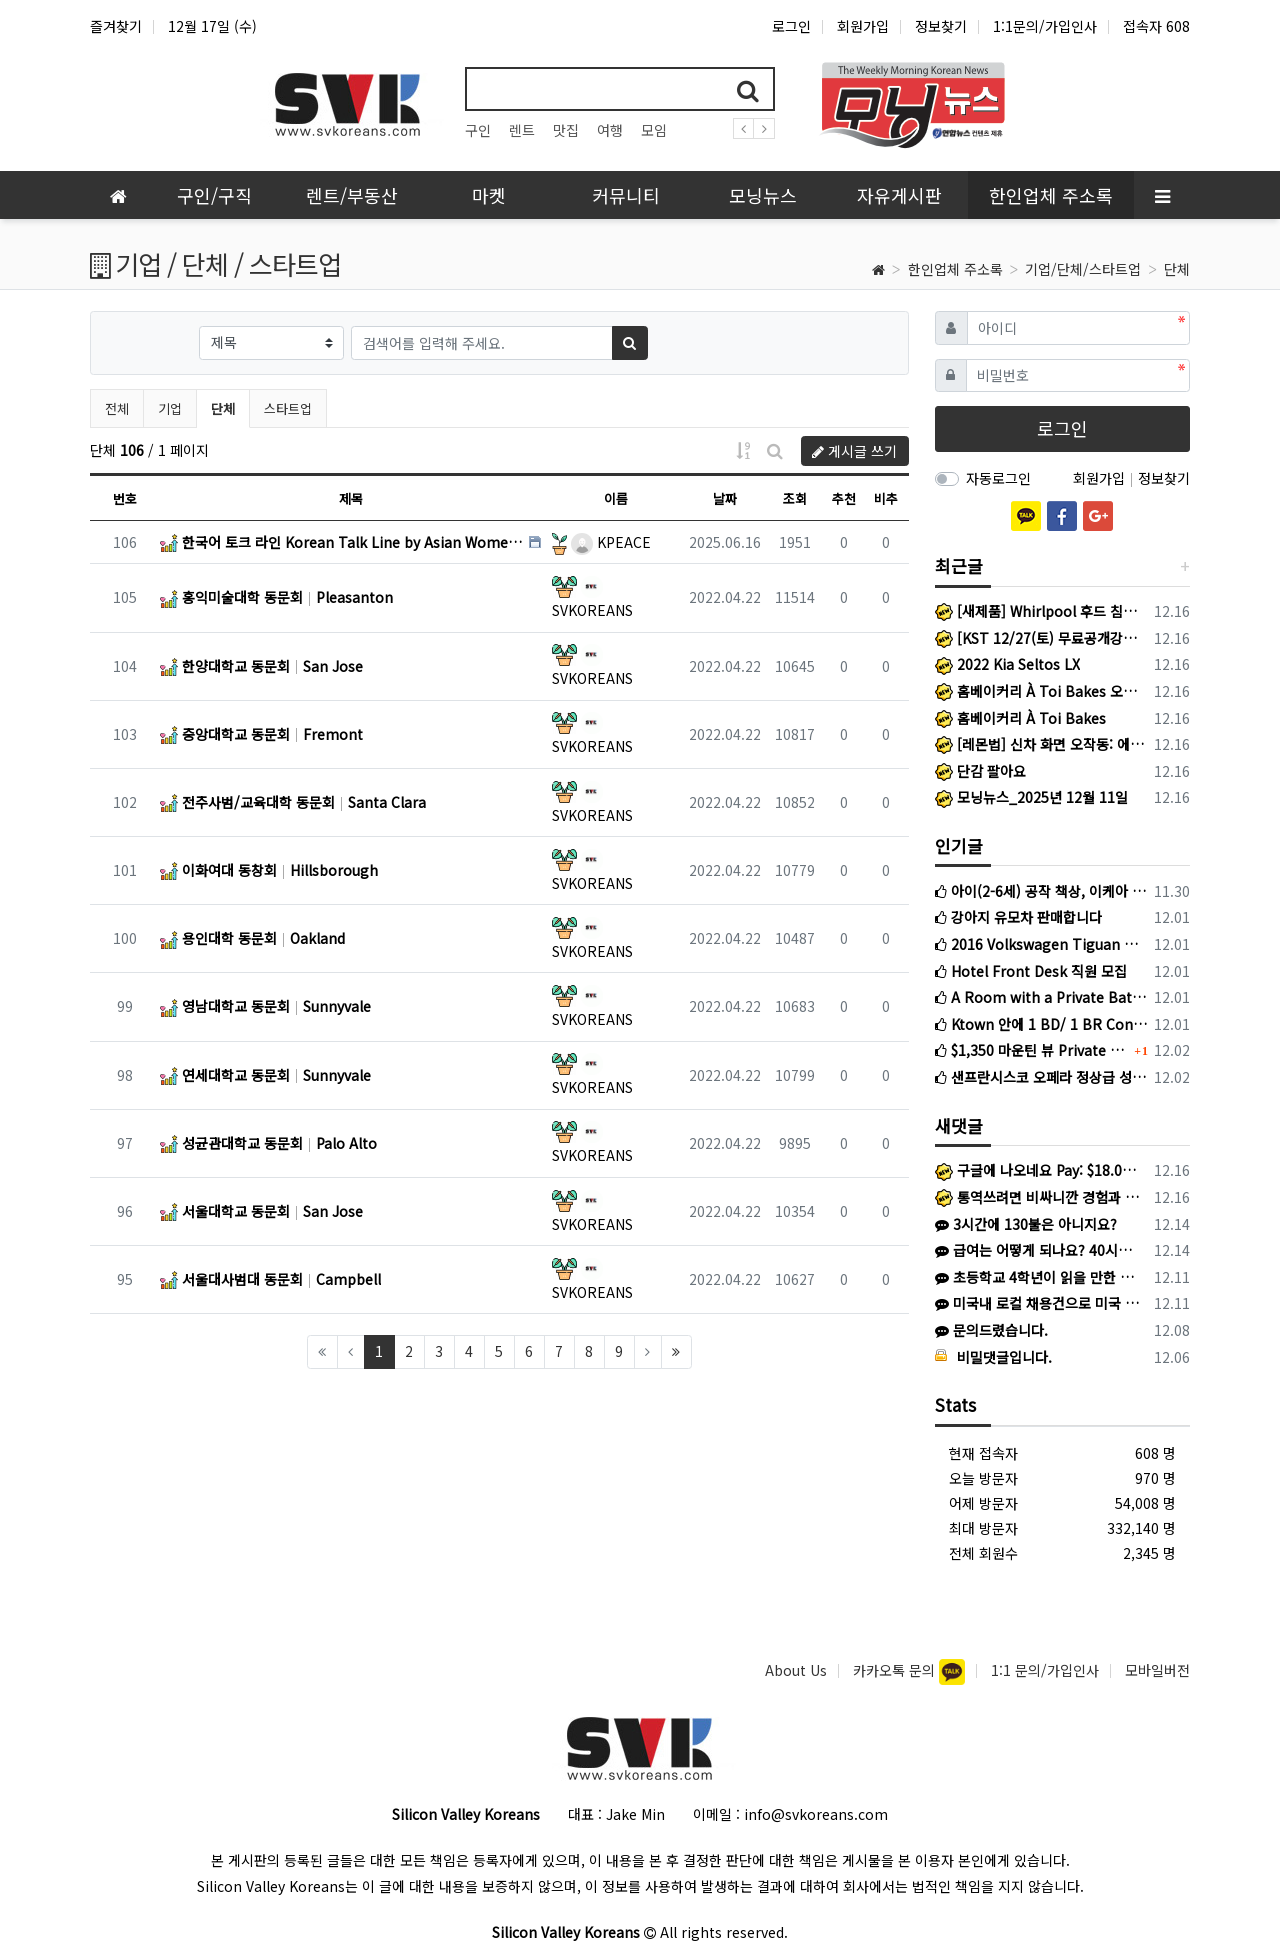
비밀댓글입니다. (993, 1357)
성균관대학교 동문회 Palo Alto (268, 1143)
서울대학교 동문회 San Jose (261, 1211)
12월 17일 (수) (212, 26)
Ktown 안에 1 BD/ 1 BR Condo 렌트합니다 (1041, 1024)
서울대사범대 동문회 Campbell (270, 1279)
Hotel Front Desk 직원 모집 (1031, 971)
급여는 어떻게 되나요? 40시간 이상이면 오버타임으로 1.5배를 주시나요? (1038, 1250)
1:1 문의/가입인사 (1045, 1670)
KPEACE (611, 542)
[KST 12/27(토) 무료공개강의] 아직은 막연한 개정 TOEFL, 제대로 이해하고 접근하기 (1041, 638)
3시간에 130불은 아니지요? (1026, 1224)
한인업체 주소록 (955, 269)
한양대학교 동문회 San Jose (261, 666)
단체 (1177, 269)
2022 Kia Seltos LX (1007, 664)
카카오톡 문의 (896, 1670)
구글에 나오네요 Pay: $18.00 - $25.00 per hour (1038, 1170)
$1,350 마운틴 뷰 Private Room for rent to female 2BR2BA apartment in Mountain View (1032, 1050)
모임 (654, 130)
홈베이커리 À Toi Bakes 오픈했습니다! (1041, 691)
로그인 (791, 26)
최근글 (959, 565)
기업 (170, 408)
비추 (886, 498)
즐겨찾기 (116, 26)
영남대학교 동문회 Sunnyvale (265, 1006)
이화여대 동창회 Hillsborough (269, 870)
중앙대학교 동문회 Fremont (261, 734)
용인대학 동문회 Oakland (252, 938)
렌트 (522, 130)
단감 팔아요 (980, 771)
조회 (795, 498)
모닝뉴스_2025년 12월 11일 (1031, 797)
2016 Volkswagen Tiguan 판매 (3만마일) (1041, 944)
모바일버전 (1157, 1670)
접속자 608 (1156, 26)
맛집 (566, 130)
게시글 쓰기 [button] (854, 451)
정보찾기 (941, 26)
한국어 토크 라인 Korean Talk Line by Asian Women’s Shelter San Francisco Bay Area (342, 542)
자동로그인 (998, 478)
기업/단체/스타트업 (1083, 269)
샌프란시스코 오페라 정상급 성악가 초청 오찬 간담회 (1041, 1077)
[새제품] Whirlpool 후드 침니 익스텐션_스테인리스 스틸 (1041, 611)
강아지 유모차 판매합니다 (1018, 917)
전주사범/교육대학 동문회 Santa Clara (293, 802)
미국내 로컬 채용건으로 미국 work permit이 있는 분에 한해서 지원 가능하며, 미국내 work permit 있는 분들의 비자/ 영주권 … (1038, 1303)
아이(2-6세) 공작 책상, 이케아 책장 (1041, 891)
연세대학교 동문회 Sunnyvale (265, 1075)
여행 (610, 130)
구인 (478, 130)
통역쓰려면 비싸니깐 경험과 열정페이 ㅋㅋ (1038, 1197)
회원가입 (863, 26)
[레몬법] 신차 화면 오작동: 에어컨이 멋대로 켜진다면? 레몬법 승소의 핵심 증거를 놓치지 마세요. (1041, 744)
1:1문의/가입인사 (1045, 26)
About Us (796, 1670)
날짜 (725, 498)
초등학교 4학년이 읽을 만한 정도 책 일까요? (1038, 1277)
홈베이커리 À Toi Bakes (1020, 718)
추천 (844, 498)
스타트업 (288, 408)
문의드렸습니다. (991, 1330)
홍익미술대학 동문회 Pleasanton (276, 597)
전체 (117, 408)
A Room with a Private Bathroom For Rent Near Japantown (1041, 997)
